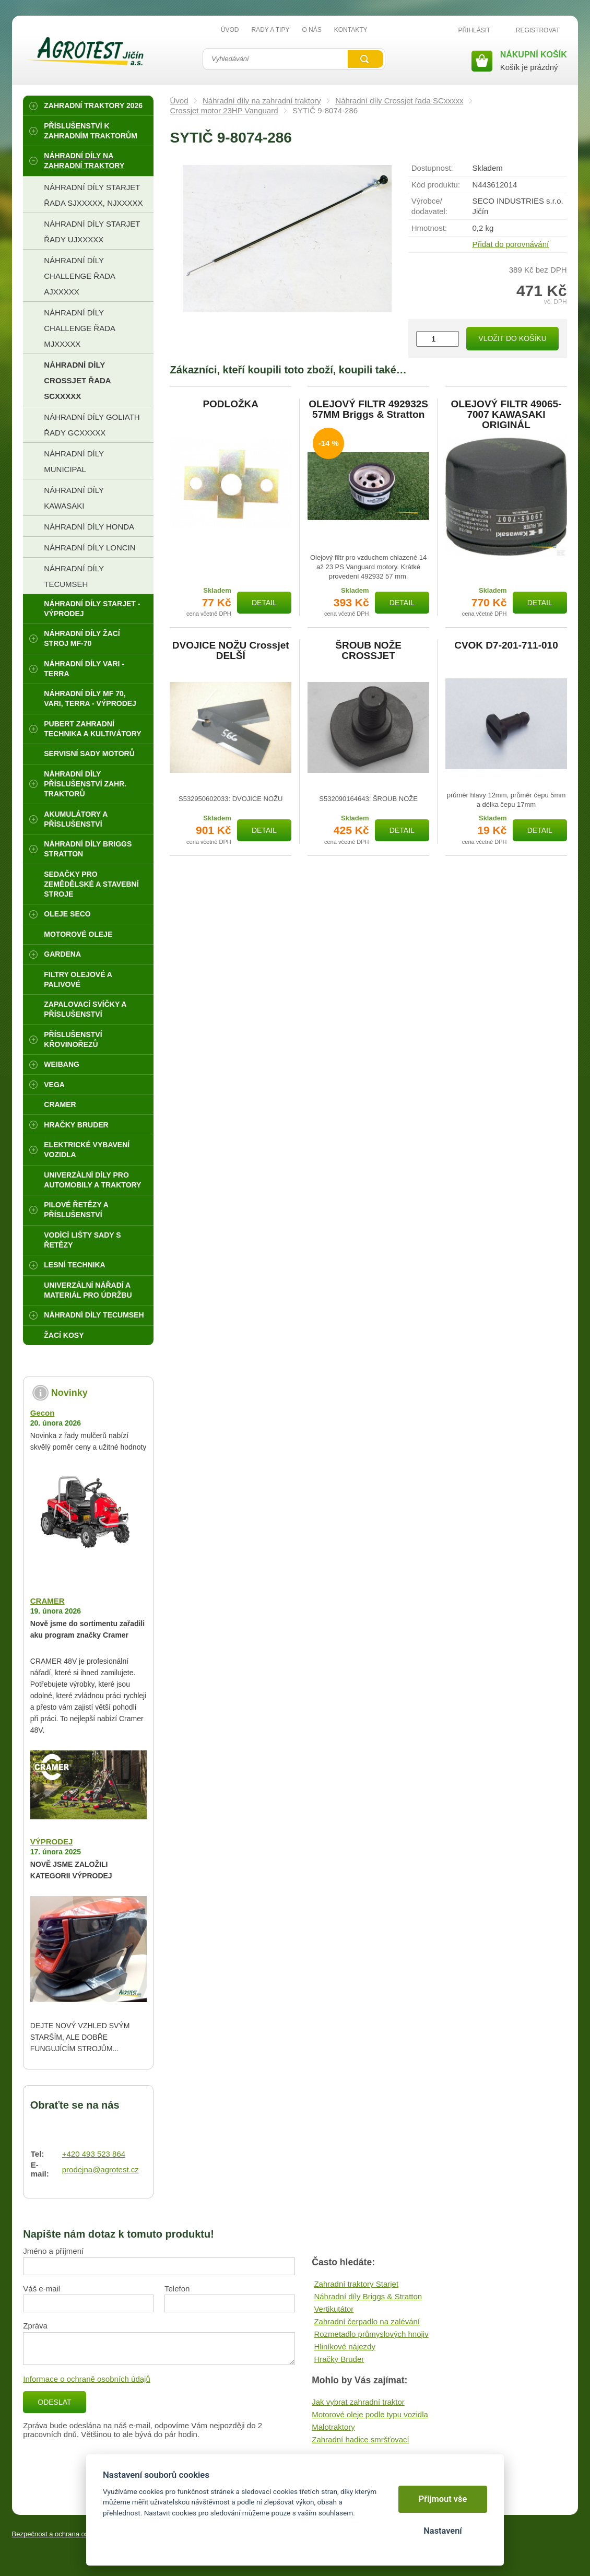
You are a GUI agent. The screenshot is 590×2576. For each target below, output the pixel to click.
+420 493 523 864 (93, 2153)
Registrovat (538, 30)
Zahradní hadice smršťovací (360, 2439)
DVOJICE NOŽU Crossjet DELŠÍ (230, 650)
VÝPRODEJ (51, 1841)
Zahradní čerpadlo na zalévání (367, 2321)
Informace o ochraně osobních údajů (86, 2378)
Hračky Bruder (339, 2359)
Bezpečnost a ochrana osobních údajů (69, 2534)
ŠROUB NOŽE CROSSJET (368, 650)
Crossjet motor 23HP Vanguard (224, 110)
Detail (264, 602)
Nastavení (442, 2531)
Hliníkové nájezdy (344, 2346)
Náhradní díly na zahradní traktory (262, 100)
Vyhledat (365, 59)
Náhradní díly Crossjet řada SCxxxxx (399, 100)
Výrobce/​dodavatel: (429, 206)
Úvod (179, 100)
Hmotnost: (429, 228)
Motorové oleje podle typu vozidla (370, 2414)
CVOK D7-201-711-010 (506, 645)
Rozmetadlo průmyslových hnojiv (371, 2334)
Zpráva (35, 2325)
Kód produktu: (435, 184)
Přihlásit (474, 30)
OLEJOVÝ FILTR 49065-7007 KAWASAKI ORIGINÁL (506, 414)
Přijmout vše (443, 2499)
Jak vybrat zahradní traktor (358, 2401)
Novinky (69, 1392)
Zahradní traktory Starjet (356, 2283)
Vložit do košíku (512, 338)
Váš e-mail (41, 2288)
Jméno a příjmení (53, 2250)
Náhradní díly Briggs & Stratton (368, 2296)
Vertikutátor (333, 2308)
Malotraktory (333, 2426)
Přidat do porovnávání (510, 244)
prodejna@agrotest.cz (100, 2169)
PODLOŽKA (230, 404)
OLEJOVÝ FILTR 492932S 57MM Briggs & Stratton (368, 409)
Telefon (177, 2288)
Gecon (42, 1412)
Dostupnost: (432, 167)
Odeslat (54, 2402)
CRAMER (47, 1600)
